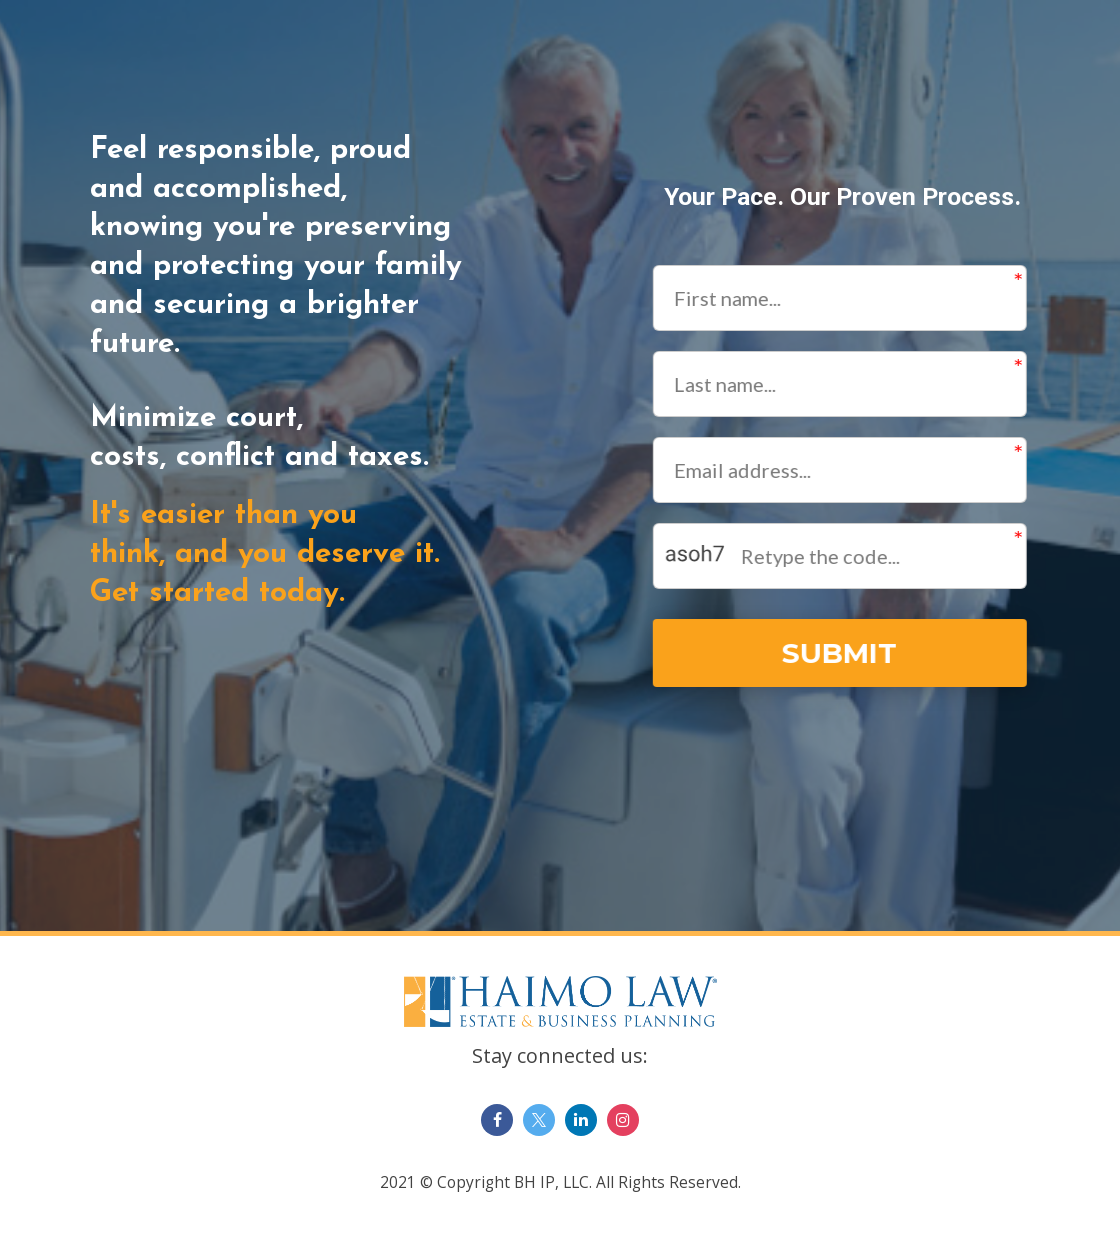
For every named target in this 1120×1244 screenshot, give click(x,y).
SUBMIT (838, 653)
